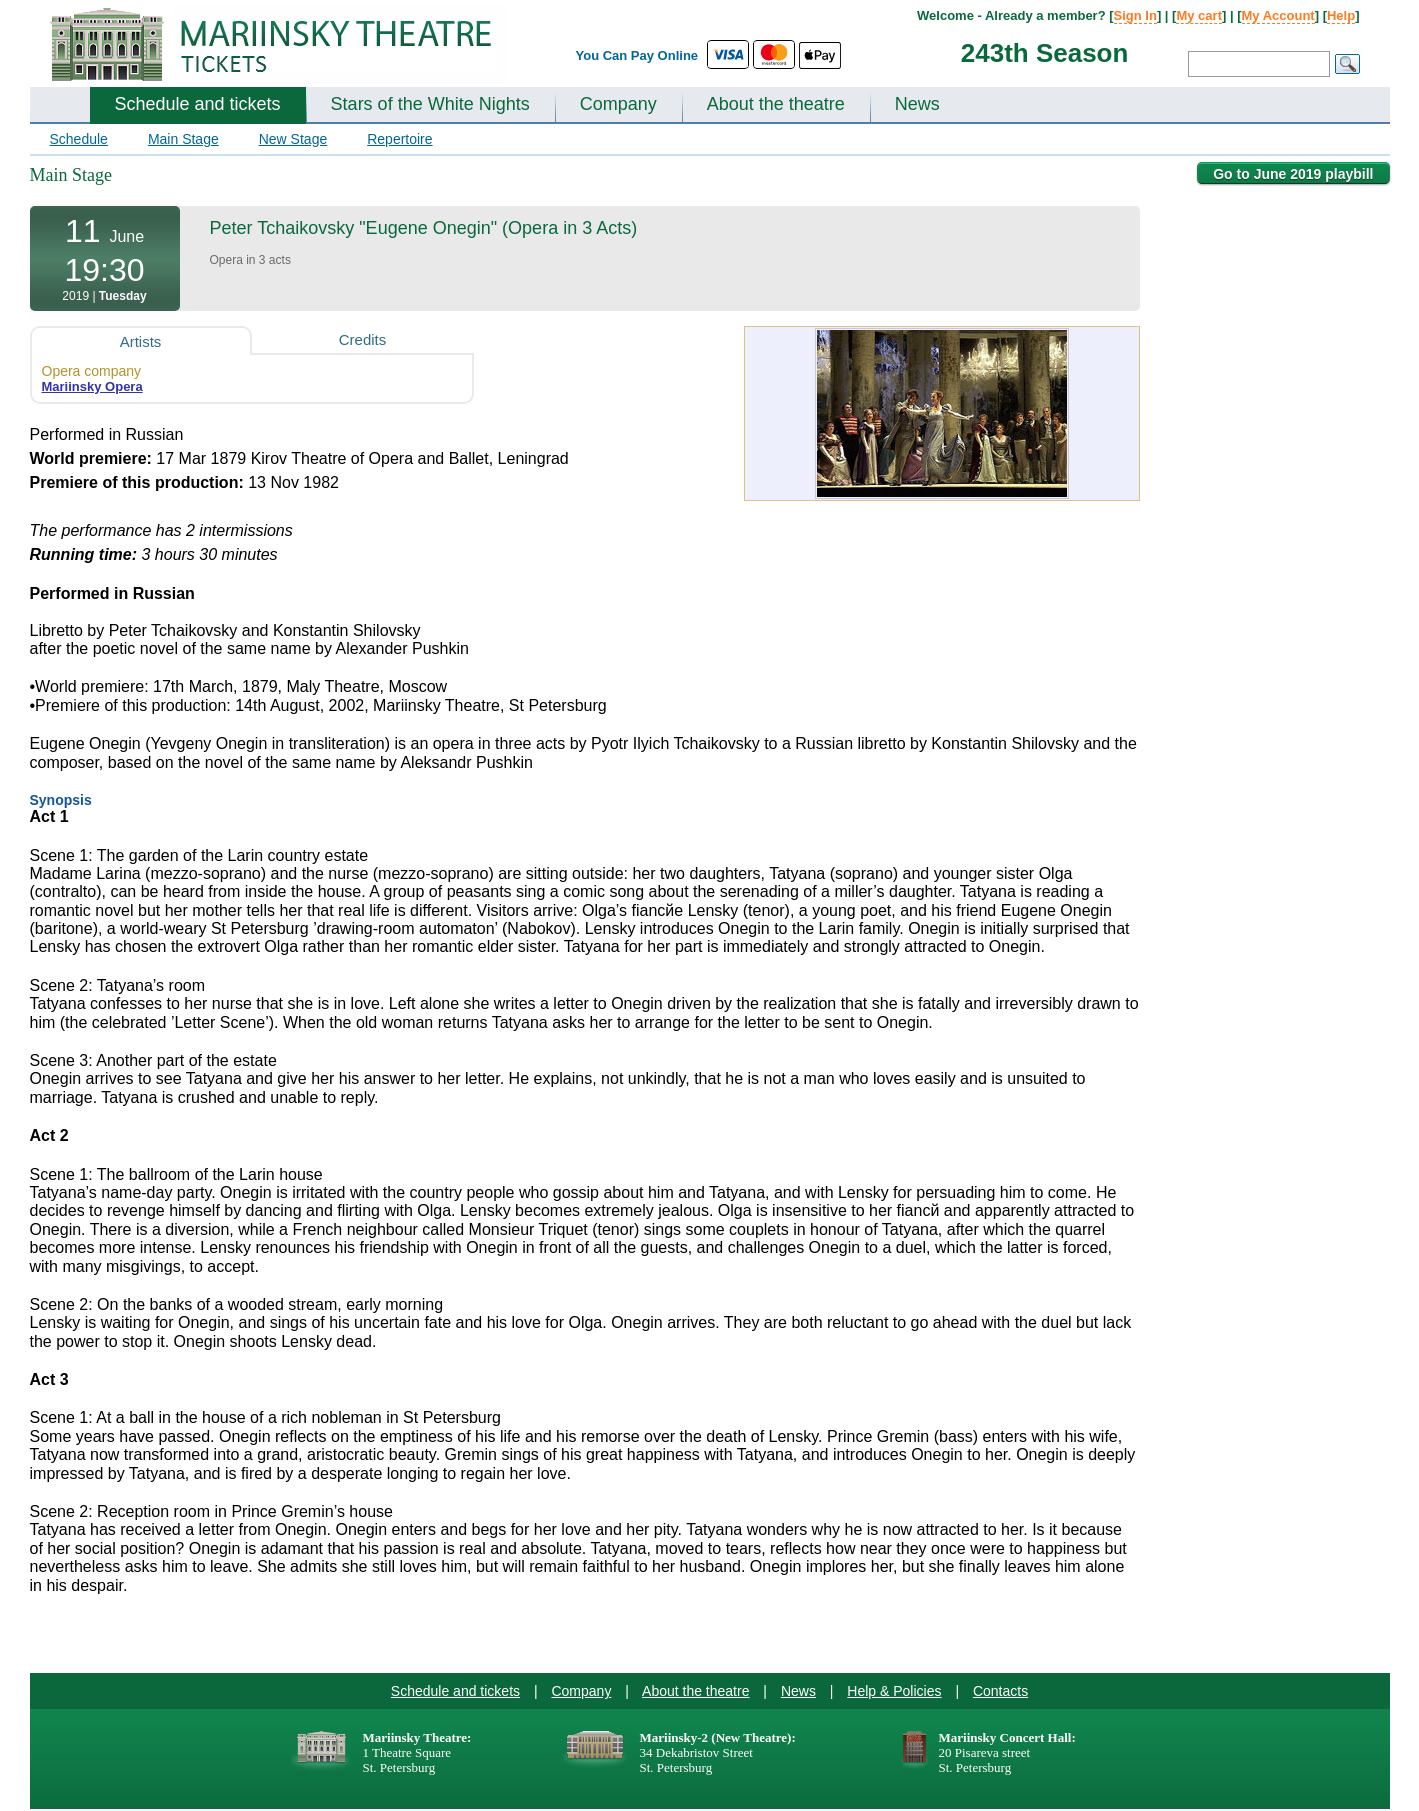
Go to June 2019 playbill (1293, 174)
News (917, 104)
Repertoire (399, 139)
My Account (1278, 15)
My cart (1199, 15)
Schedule (79, 139)
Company (618, 104)
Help (1341, 15)
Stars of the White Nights (430, 104)
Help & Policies (894, 1691)
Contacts (1000, 1691)
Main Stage (183, 139)
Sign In (1135, 15)
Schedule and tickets (198, 104)
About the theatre (776, 104)
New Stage (293, 139)
